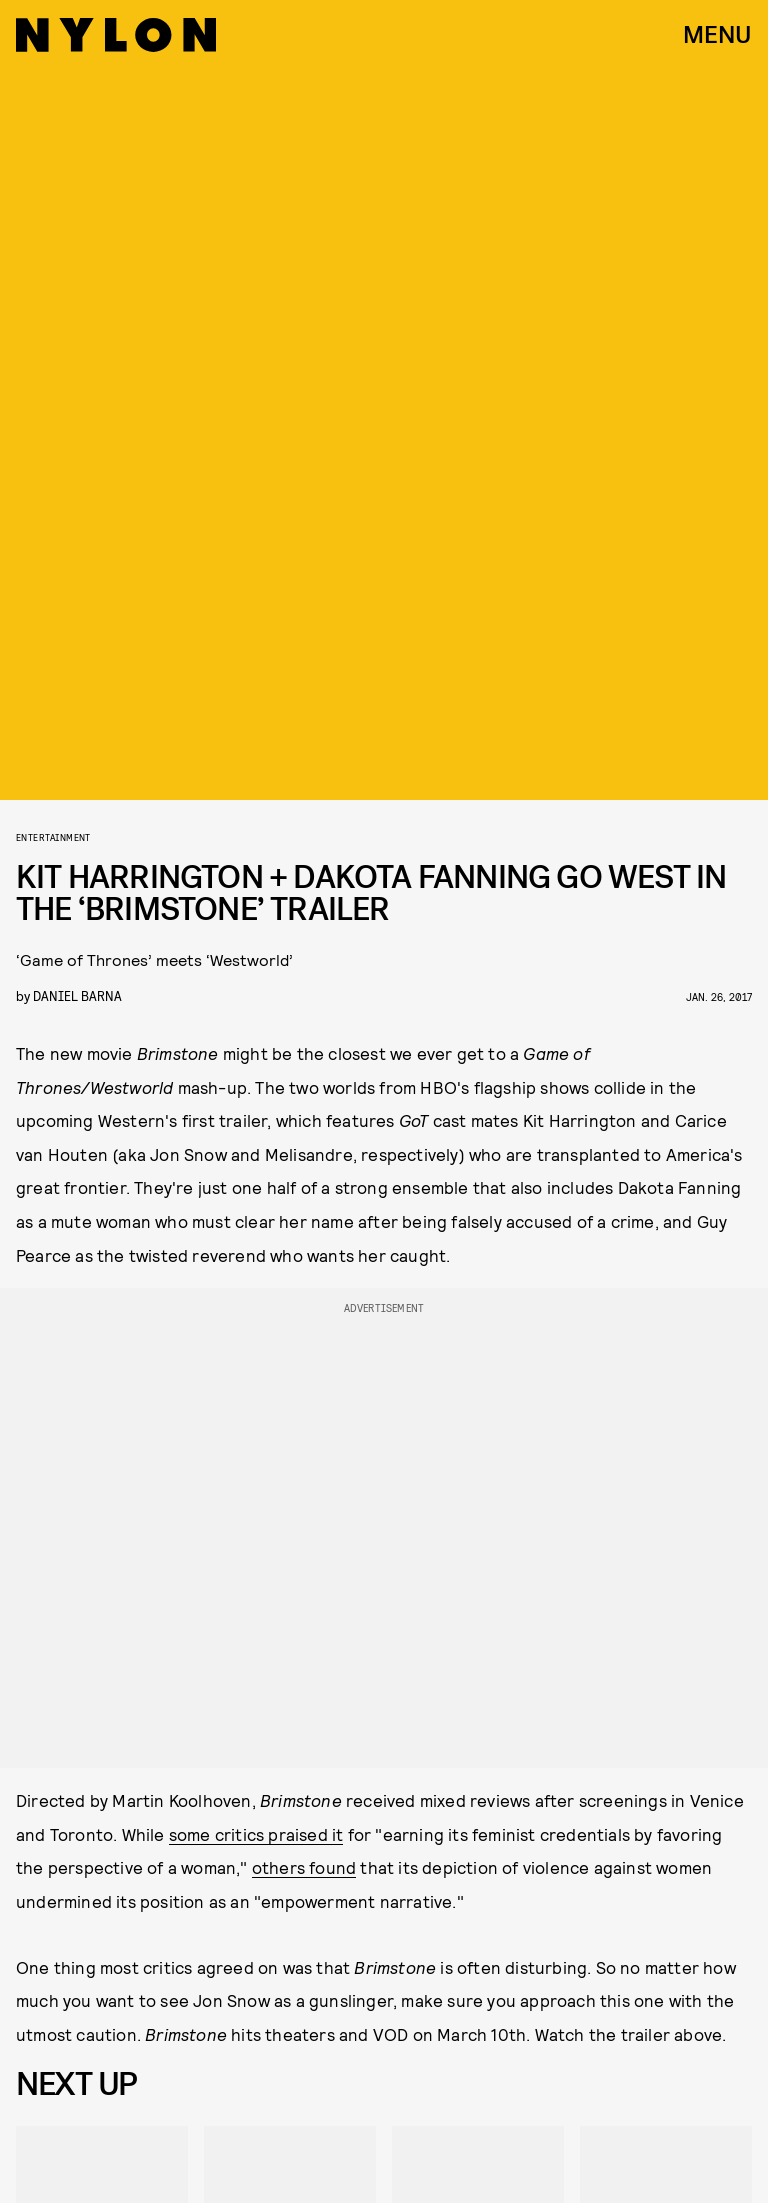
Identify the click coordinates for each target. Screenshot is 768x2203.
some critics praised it (256, 1834)
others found (304, 1867)
